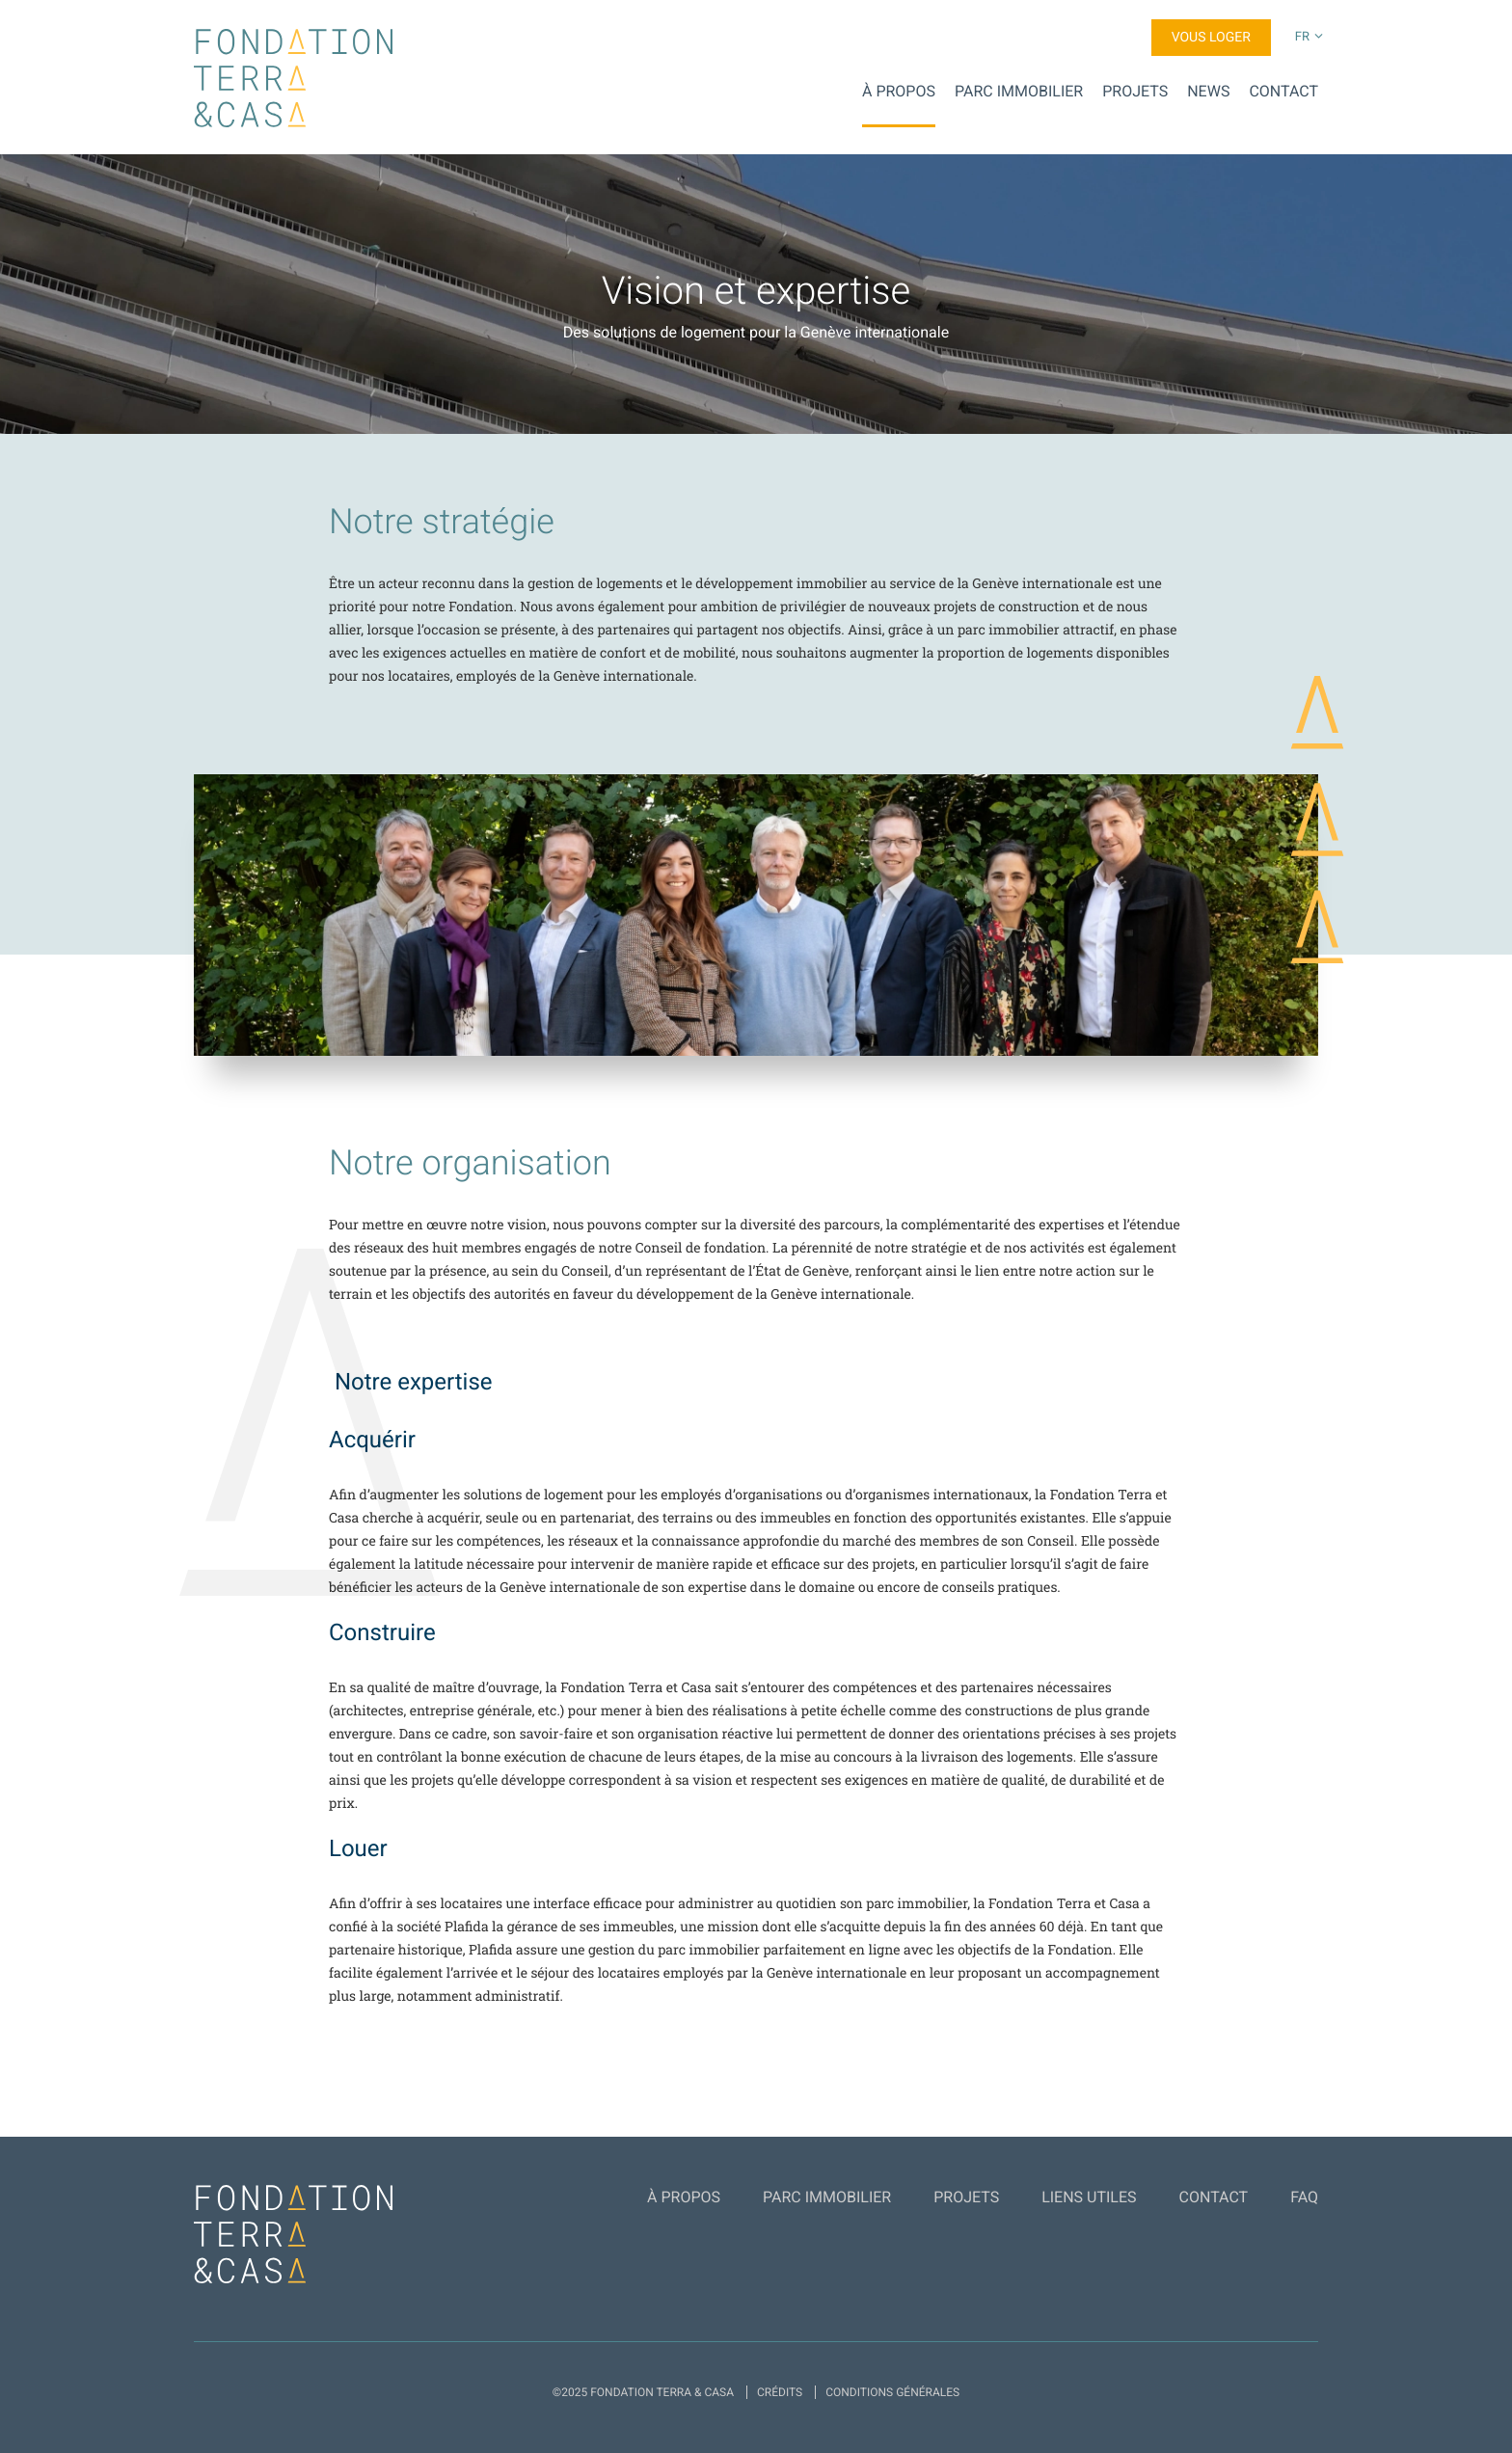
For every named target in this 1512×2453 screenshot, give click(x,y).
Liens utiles (1088, 2197)
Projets (1135, 91)
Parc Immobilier (1019, 91)
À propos (898, 91)
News (1208, 91)
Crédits (779, 2392)
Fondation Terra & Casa (293, 78)
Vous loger (1211, 37)
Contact (1283, 91)
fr (1302, 37)
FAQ (1304, 2197)
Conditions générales (892, 2392)
